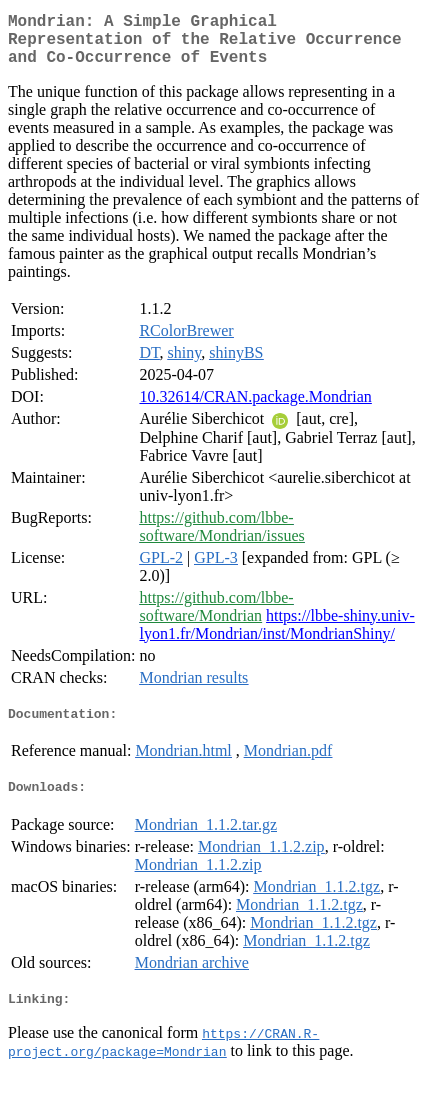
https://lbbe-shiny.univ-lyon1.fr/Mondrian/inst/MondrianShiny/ (276, 636)
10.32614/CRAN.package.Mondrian (255, 408)
